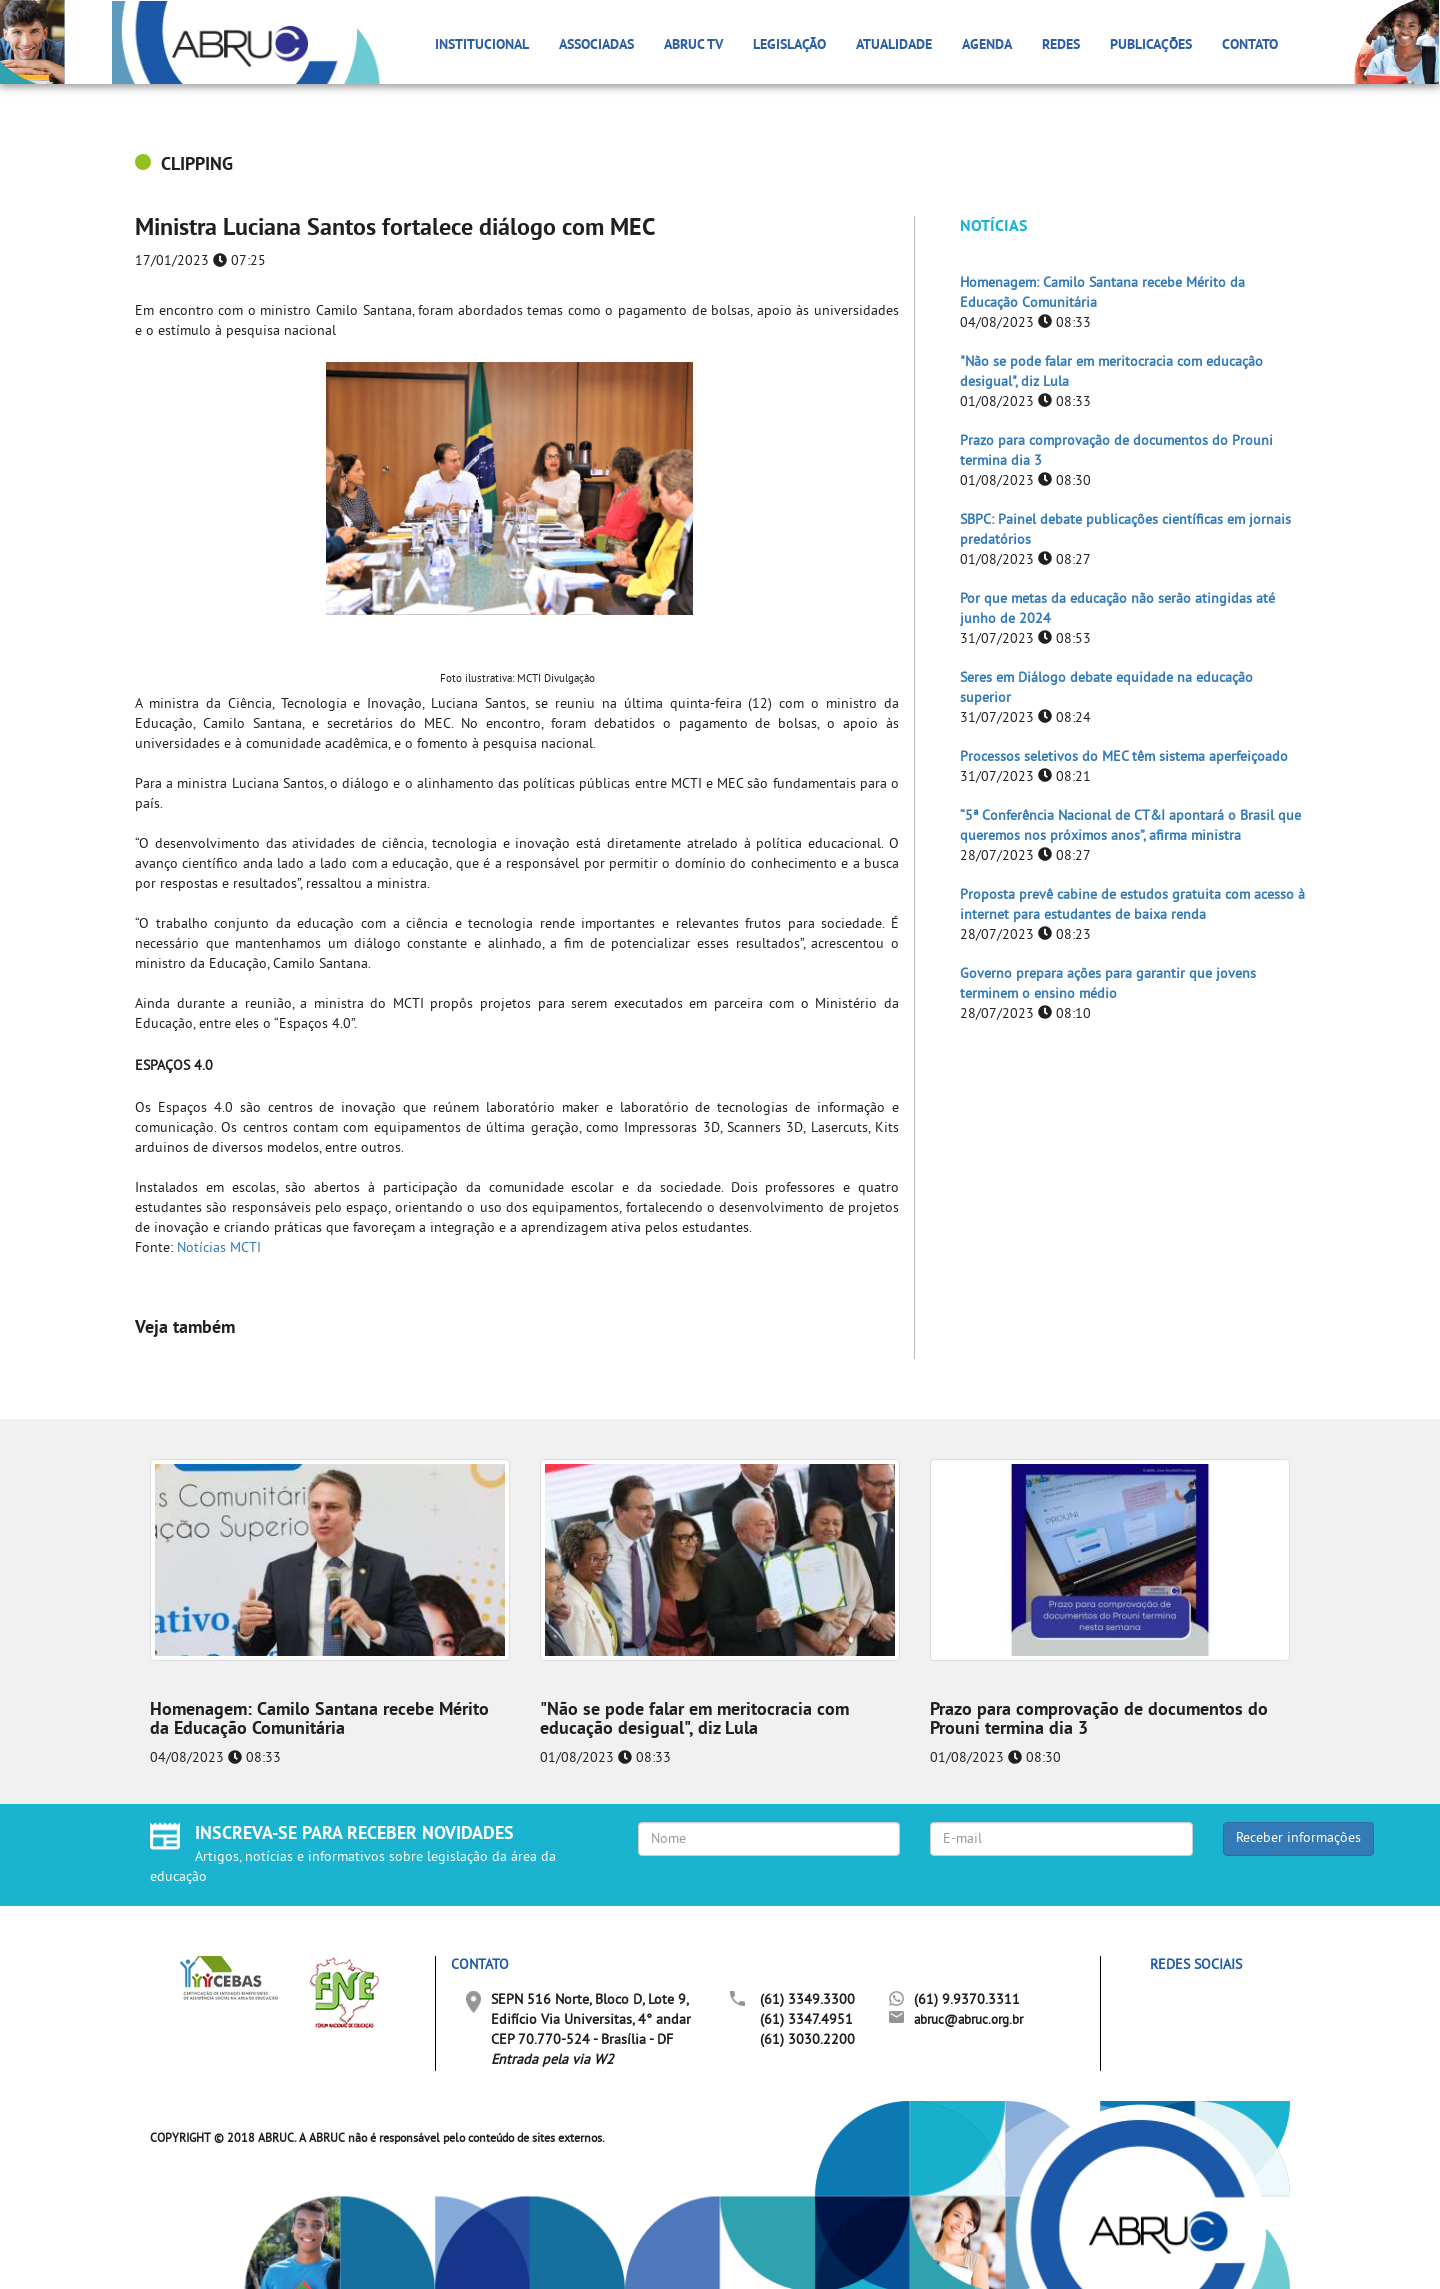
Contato (1250, 45)
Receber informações (1298, 1838)
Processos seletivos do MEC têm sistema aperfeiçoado (1124, 757)
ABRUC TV (693, 45)
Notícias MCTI (219, 1248)
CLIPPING (197, 165)
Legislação (789, 45)
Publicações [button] (1151, 45)
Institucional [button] (482, 45)
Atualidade (894, 45)
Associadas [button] (596, 45)
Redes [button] (1061, 45)
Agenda (987, 45)
